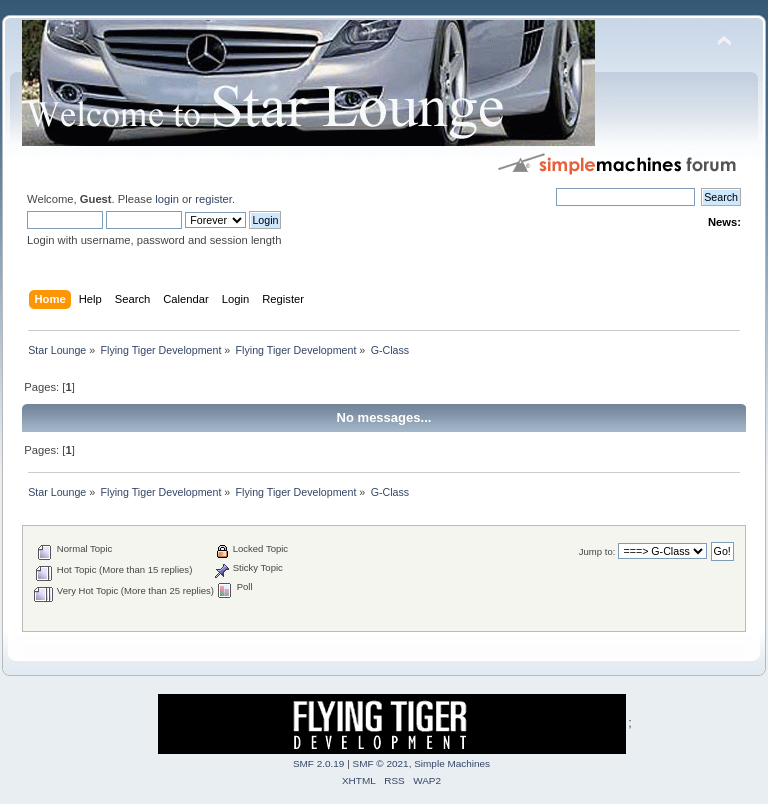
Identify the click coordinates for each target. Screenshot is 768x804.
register (213, 199)
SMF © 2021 (381, 763)
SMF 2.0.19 (319, 763)
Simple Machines (452, 763)
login (167, 199)
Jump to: (597, 551)
